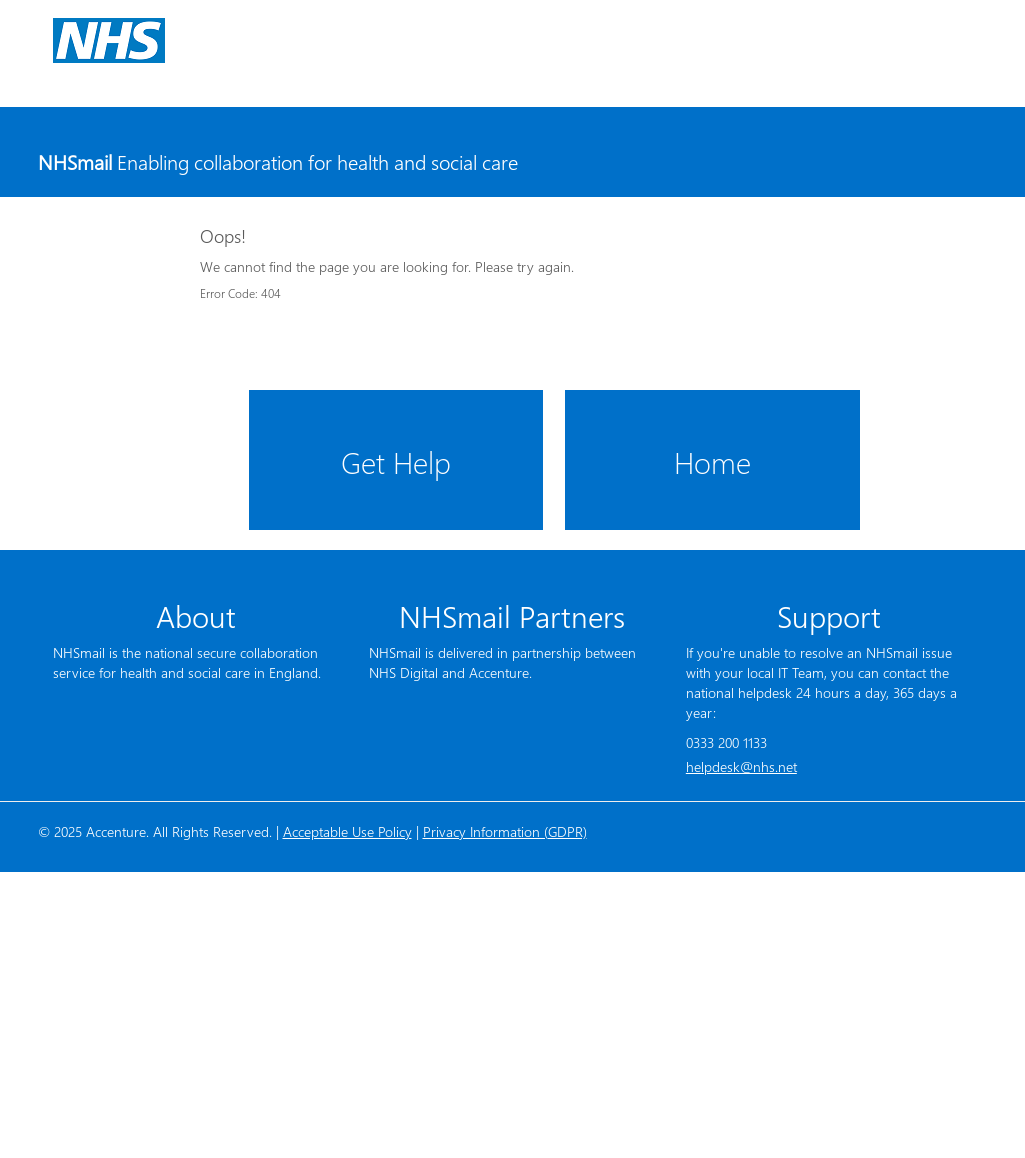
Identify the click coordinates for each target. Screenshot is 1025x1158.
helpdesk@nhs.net (741, 766)
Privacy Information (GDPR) (505, 831)
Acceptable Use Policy (347, 831)
